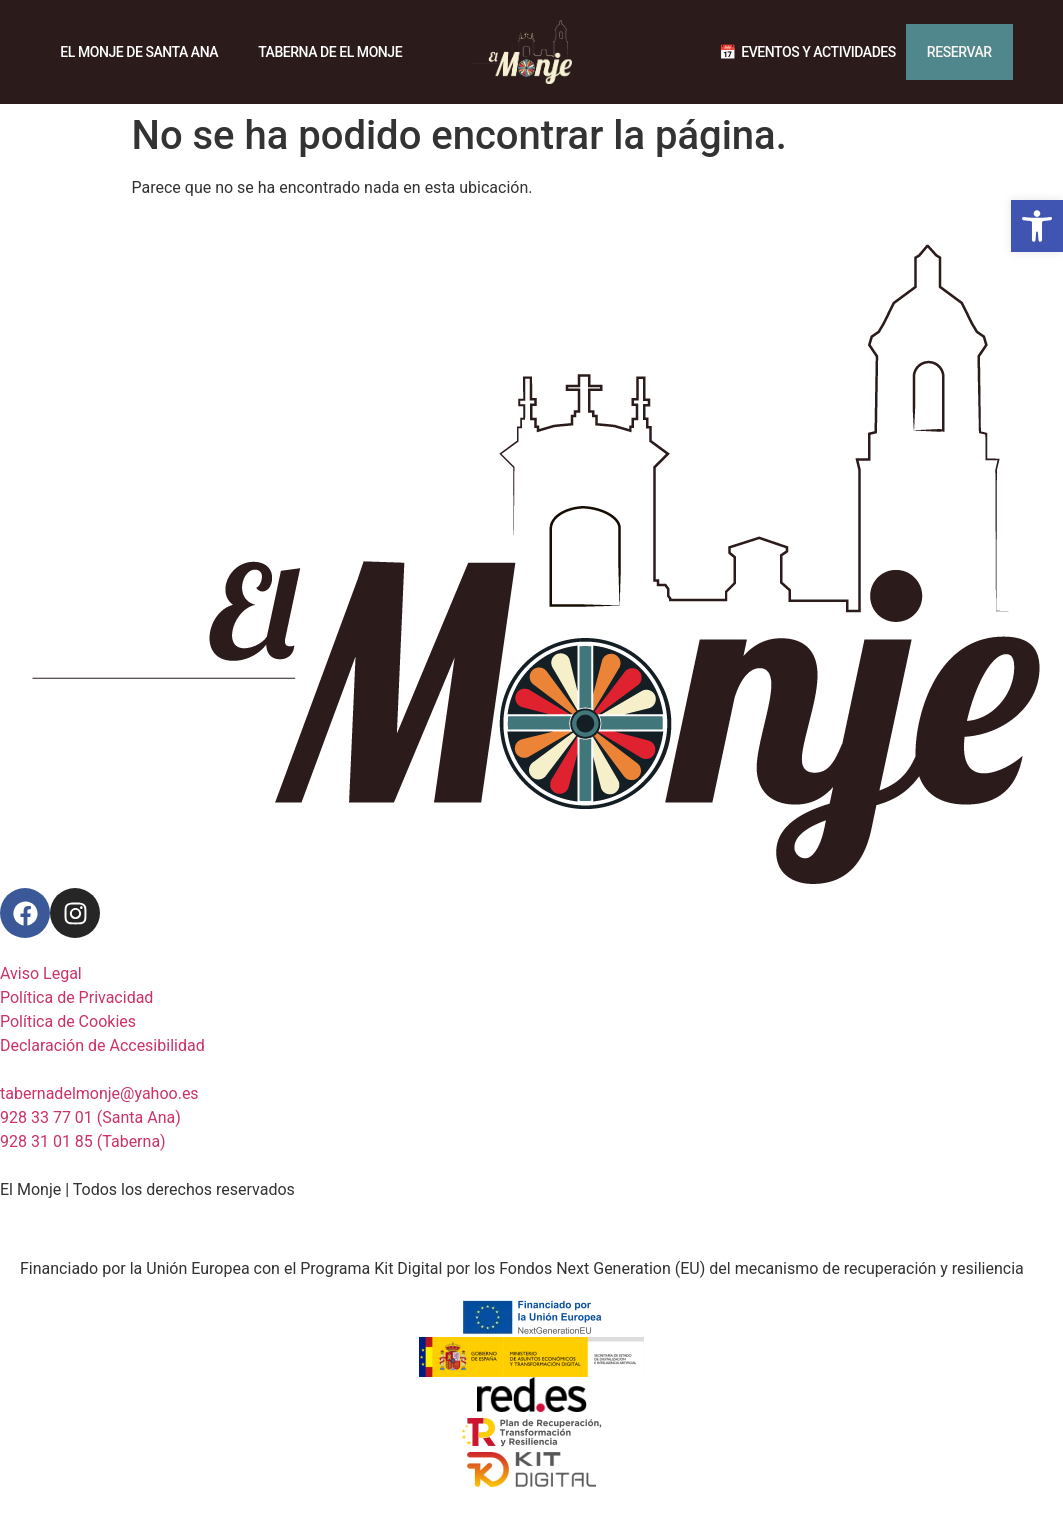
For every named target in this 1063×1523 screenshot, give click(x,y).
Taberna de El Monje (330, 52)
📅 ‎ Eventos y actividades (807, 52)
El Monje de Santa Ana (139, 52)
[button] (1037, 226)
